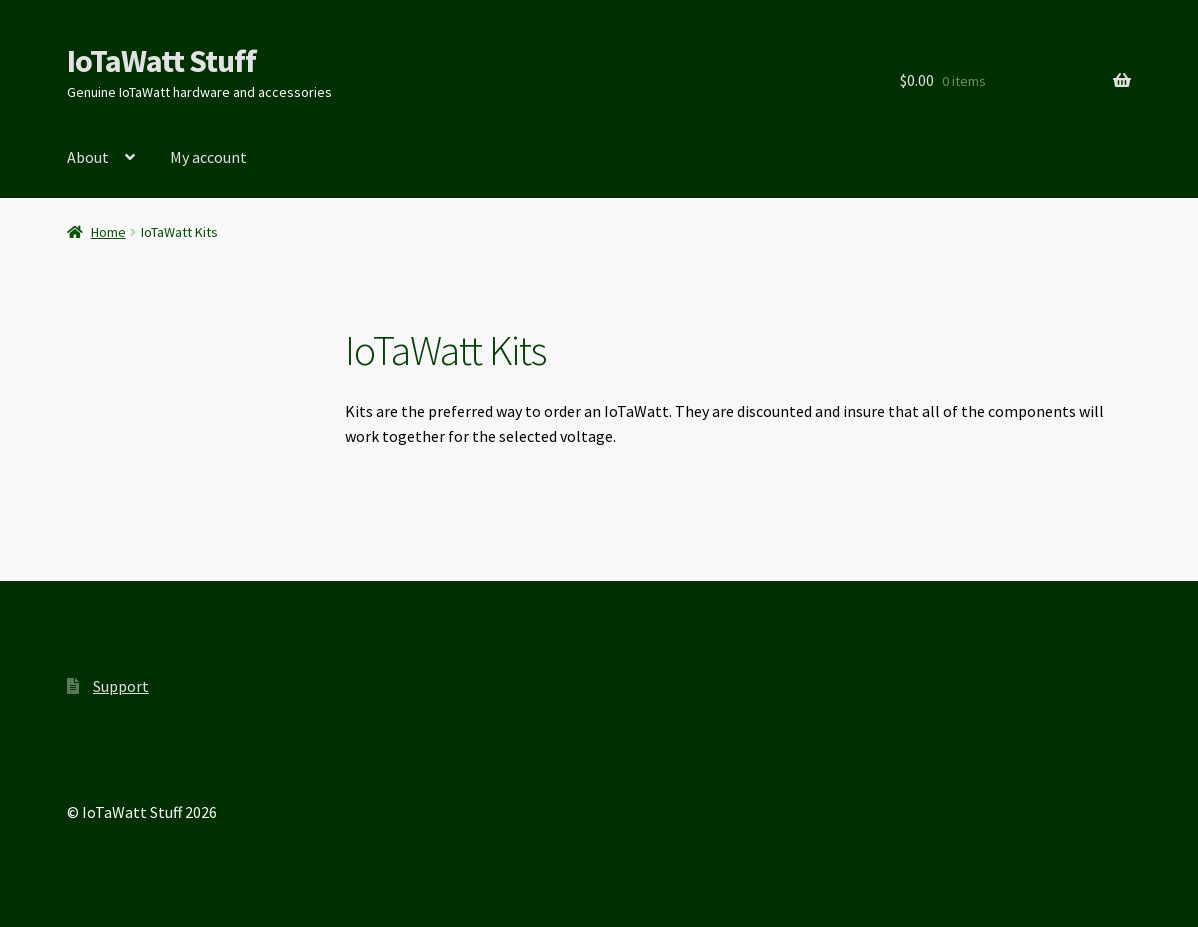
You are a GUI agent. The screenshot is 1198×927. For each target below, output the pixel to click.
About (88, 157)
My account (208, 157)
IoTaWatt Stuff (161, 61)
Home (108, 232)
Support (121, 686)
